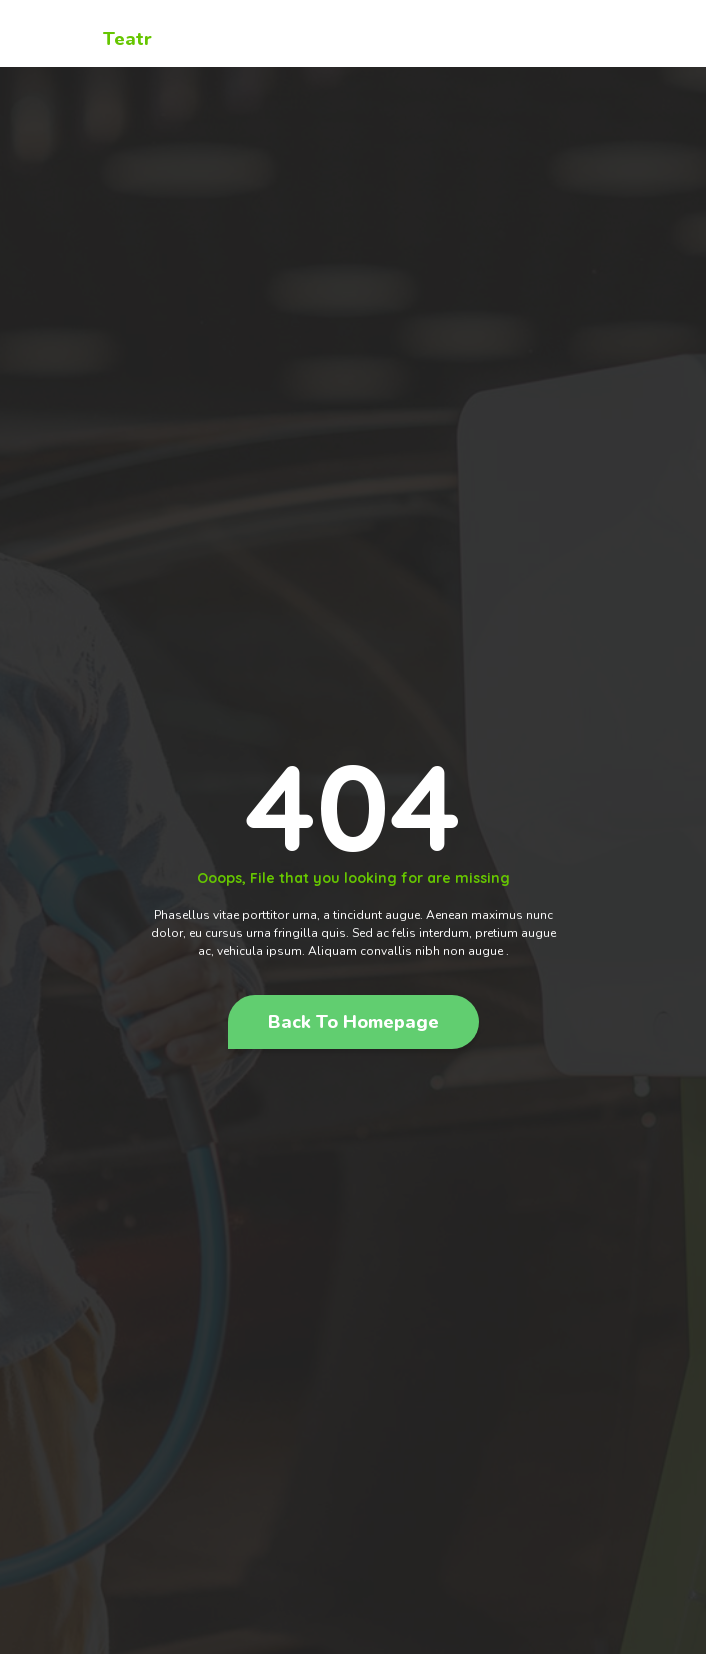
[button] (353, 1022)
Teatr (127, 39)
